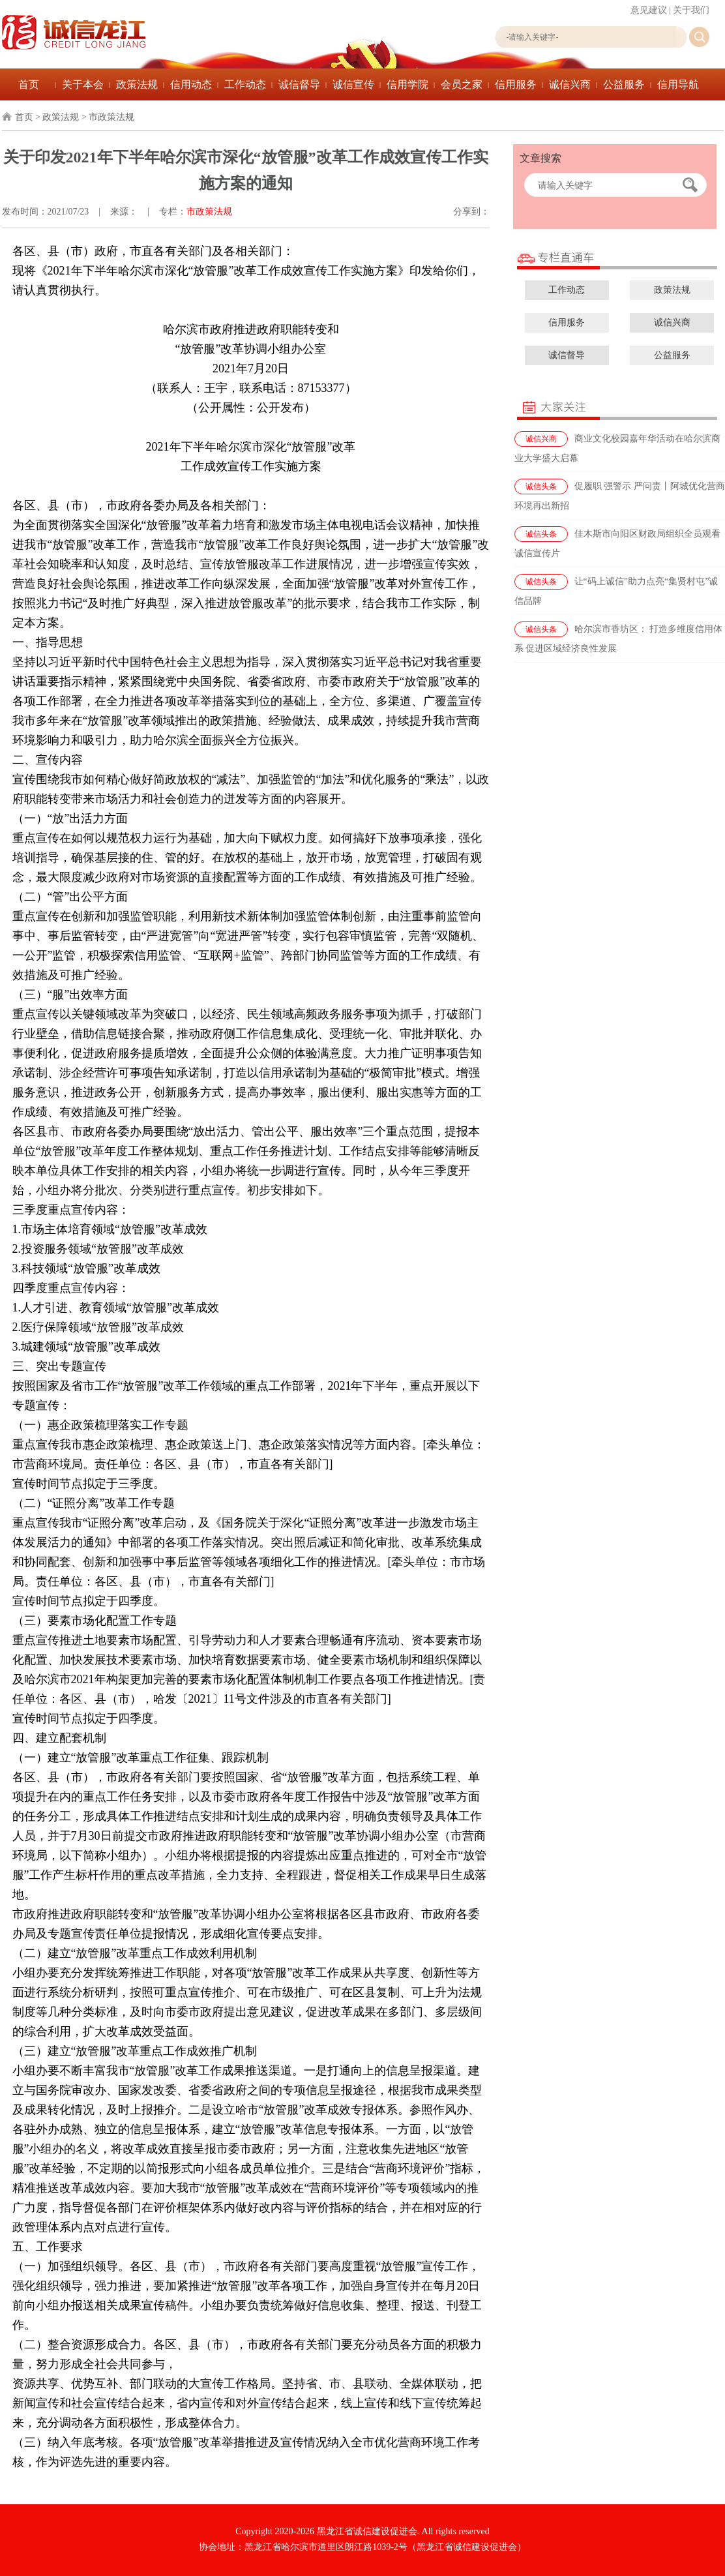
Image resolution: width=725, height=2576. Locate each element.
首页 (28, 84)
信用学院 (407, 84)
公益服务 (624, 84)
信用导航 (678, 84)
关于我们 (691, 10)
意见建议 (648, 10)
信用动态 (191, 84)
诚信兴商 (570, 84)
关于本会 (83, 84)
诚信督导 (299, 84)
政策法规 (137, 84)
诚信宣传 (353, 84)
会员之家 (461, 84)
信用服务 (516, 84)
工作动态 (245, 84)
